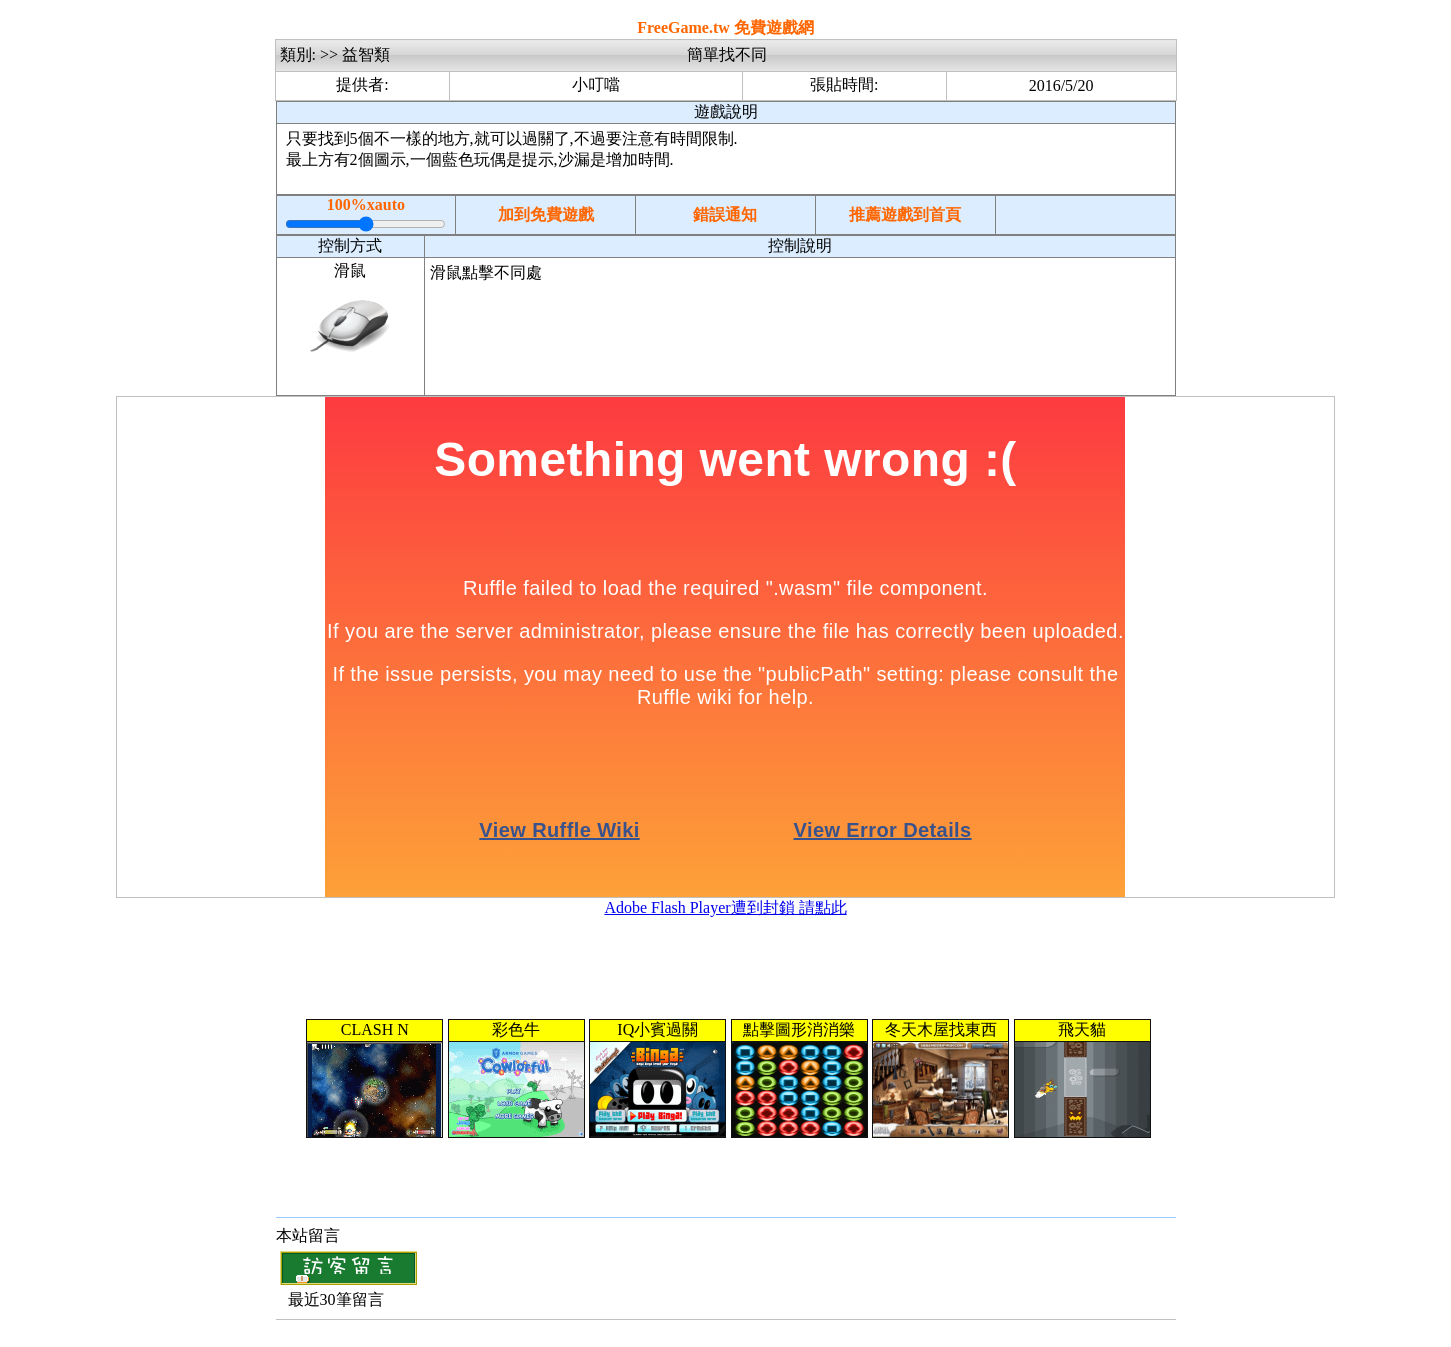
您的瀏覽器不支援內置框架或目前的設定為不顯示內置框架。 (726, 1079)
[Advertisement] (800, 345)
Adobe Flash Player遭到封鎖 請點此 (725, 907)
